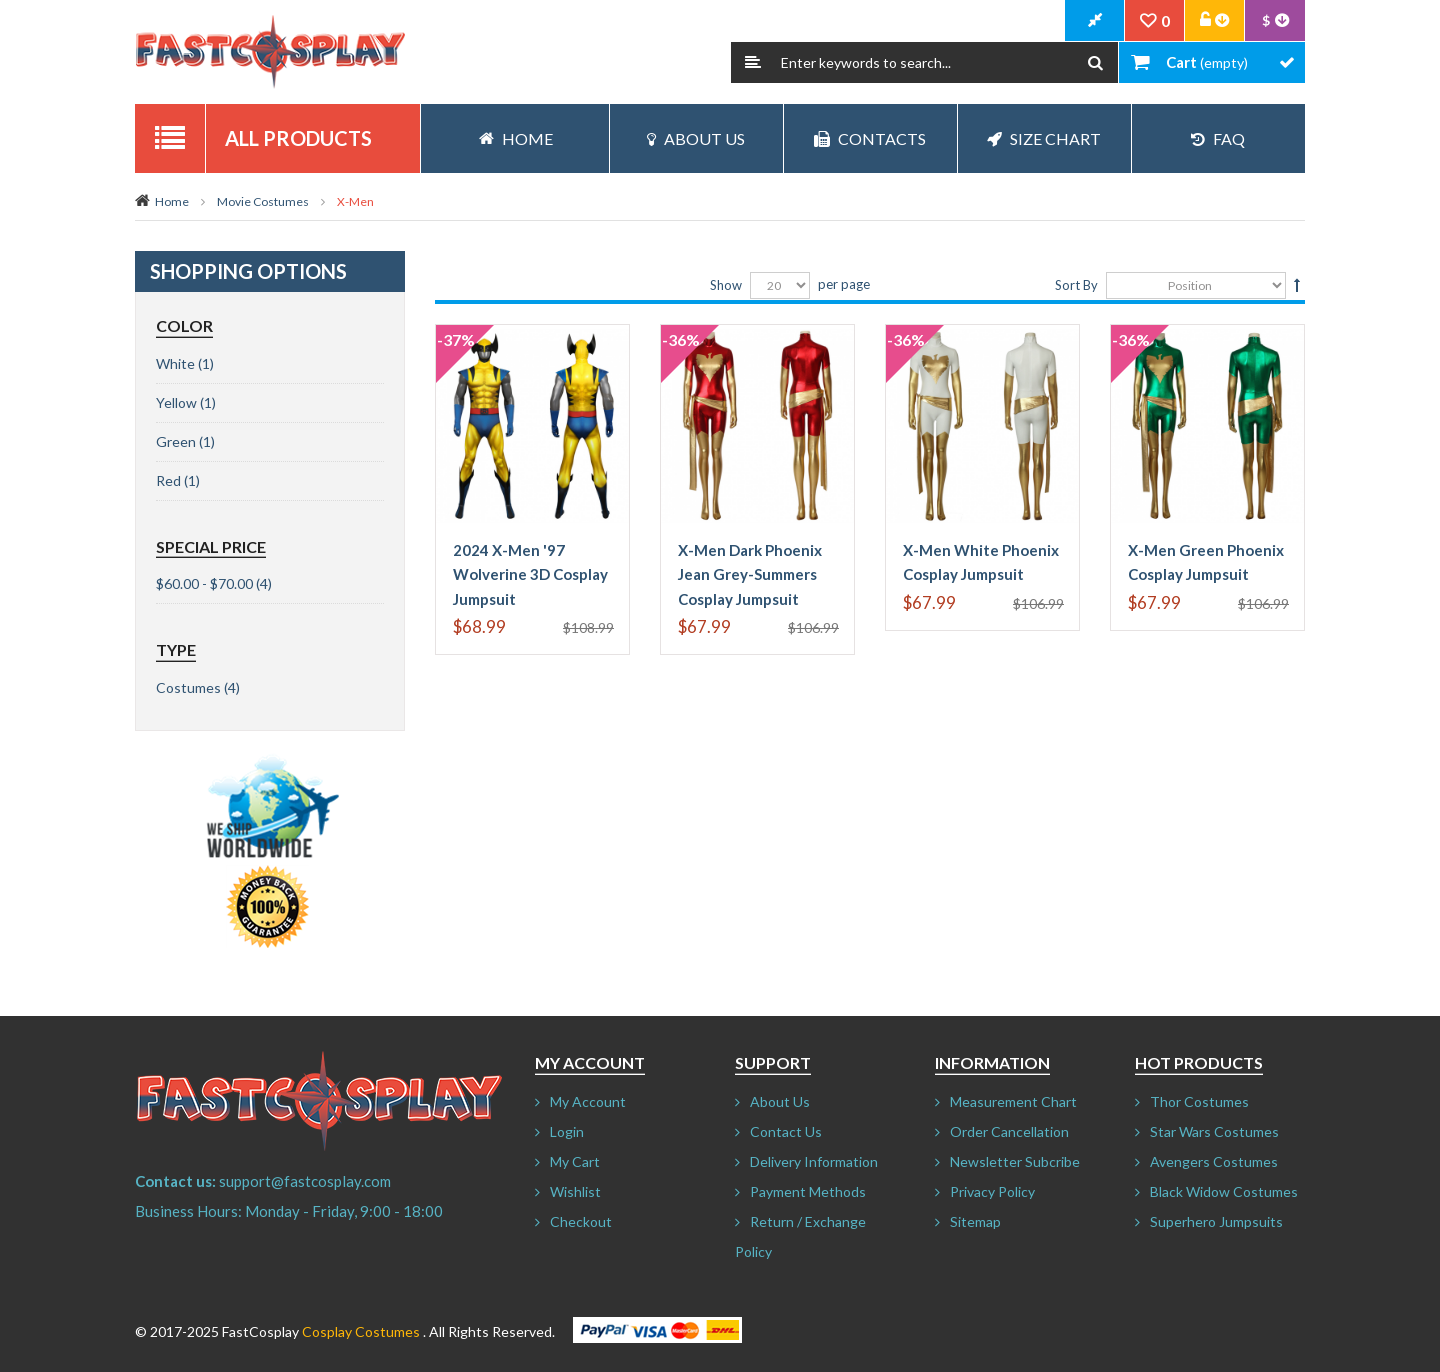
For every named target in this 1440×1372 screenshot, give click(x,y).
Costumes (188, 687)
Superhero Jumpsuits (1216, 1221)
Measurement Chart (1013, 1101)
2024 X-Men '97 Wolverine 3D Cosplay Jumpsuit (530, 574)
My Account (588, 1101)
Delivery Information (814, 1161)
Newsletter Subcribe (1015, 1161)
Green (176, 441)
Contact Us (786, 1131)
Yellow (176, 402)
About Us (696, 138)
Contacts (870, 138)
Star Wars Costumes (1214, 1131)
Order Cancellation (1009, 1131)
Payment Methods (808, 1191)
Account (1215, 21)
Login (567, 1131)
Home (172, 201)
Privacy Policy (992, 1191)
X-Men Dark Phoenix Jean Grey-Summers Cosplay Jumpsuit (750, 574)
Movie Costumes (263, 201)
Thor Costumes (1199, 1101)
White (175, 363)
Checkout (581, 1221)
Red (168, 480)
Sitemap (975, 1221)
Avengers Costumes (1214, 1161)
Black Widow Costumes (1224, 1191)
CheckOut (1095, 21)
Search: (753, 62)
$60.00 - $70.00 (204, 583)
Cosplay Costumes (361, 1331)
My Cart (575, 1161)
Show (726, 285)
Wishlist (575, 1191)
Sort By (1076, 285)
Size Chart (1044, 138)
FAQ (1218, 138)
